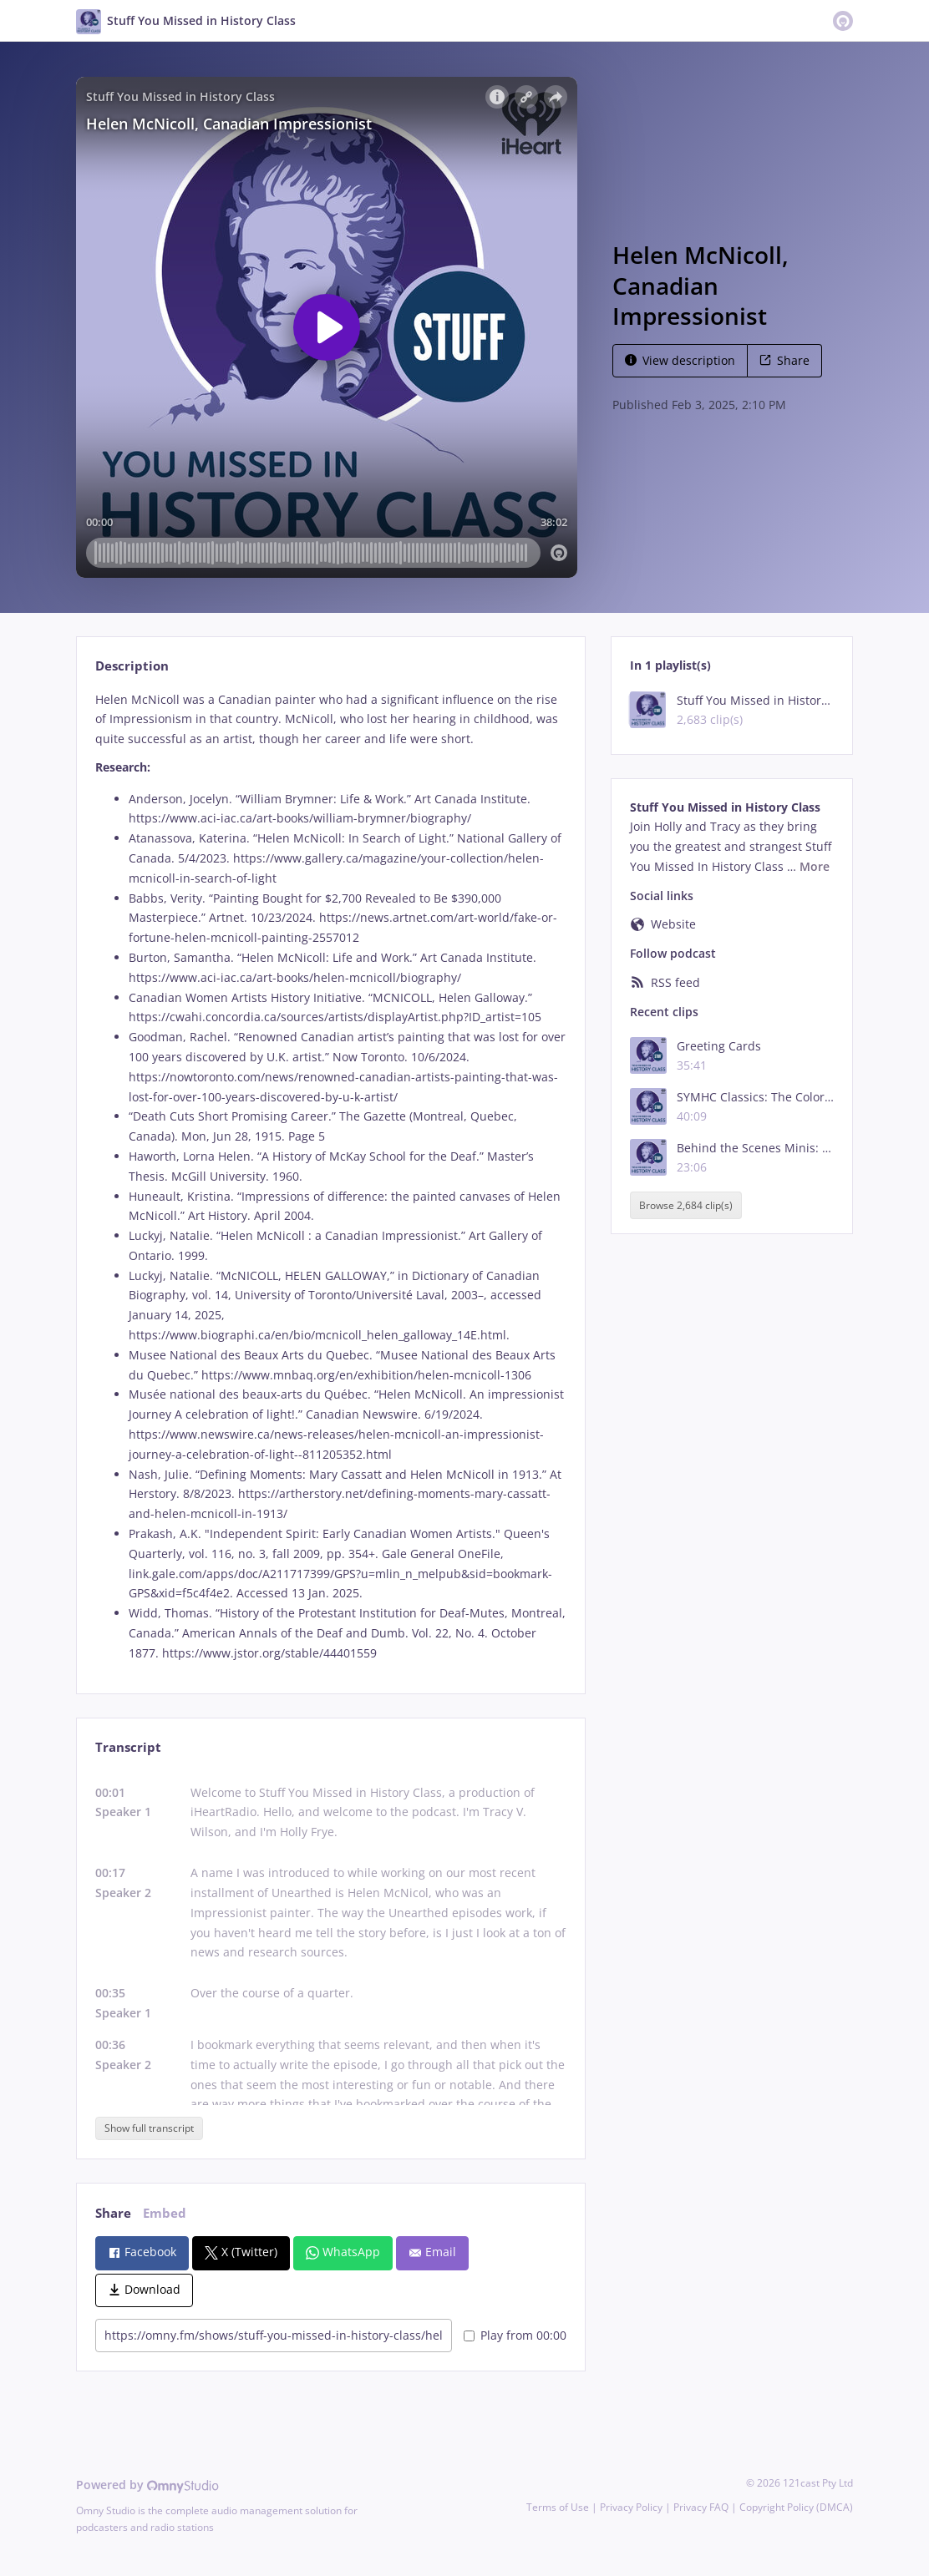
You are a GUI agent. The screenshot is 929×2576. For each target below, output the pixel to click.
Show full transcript (149, 2128)
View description (680, 360)
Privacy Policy (631, 2507)
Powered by (147, 2484)
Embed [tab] (164, 2213)
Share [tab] (113, 2213)
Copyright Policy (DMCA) (796, 2507)
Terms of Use (557, 2507)
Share (784, 360)
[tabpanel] (330, 1176)
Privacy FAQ (700, 2507)
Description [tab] (132, 666)
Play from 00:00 (515, 2335)
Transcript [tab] (128, 1747)
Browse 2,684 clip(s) (686, 1205)
